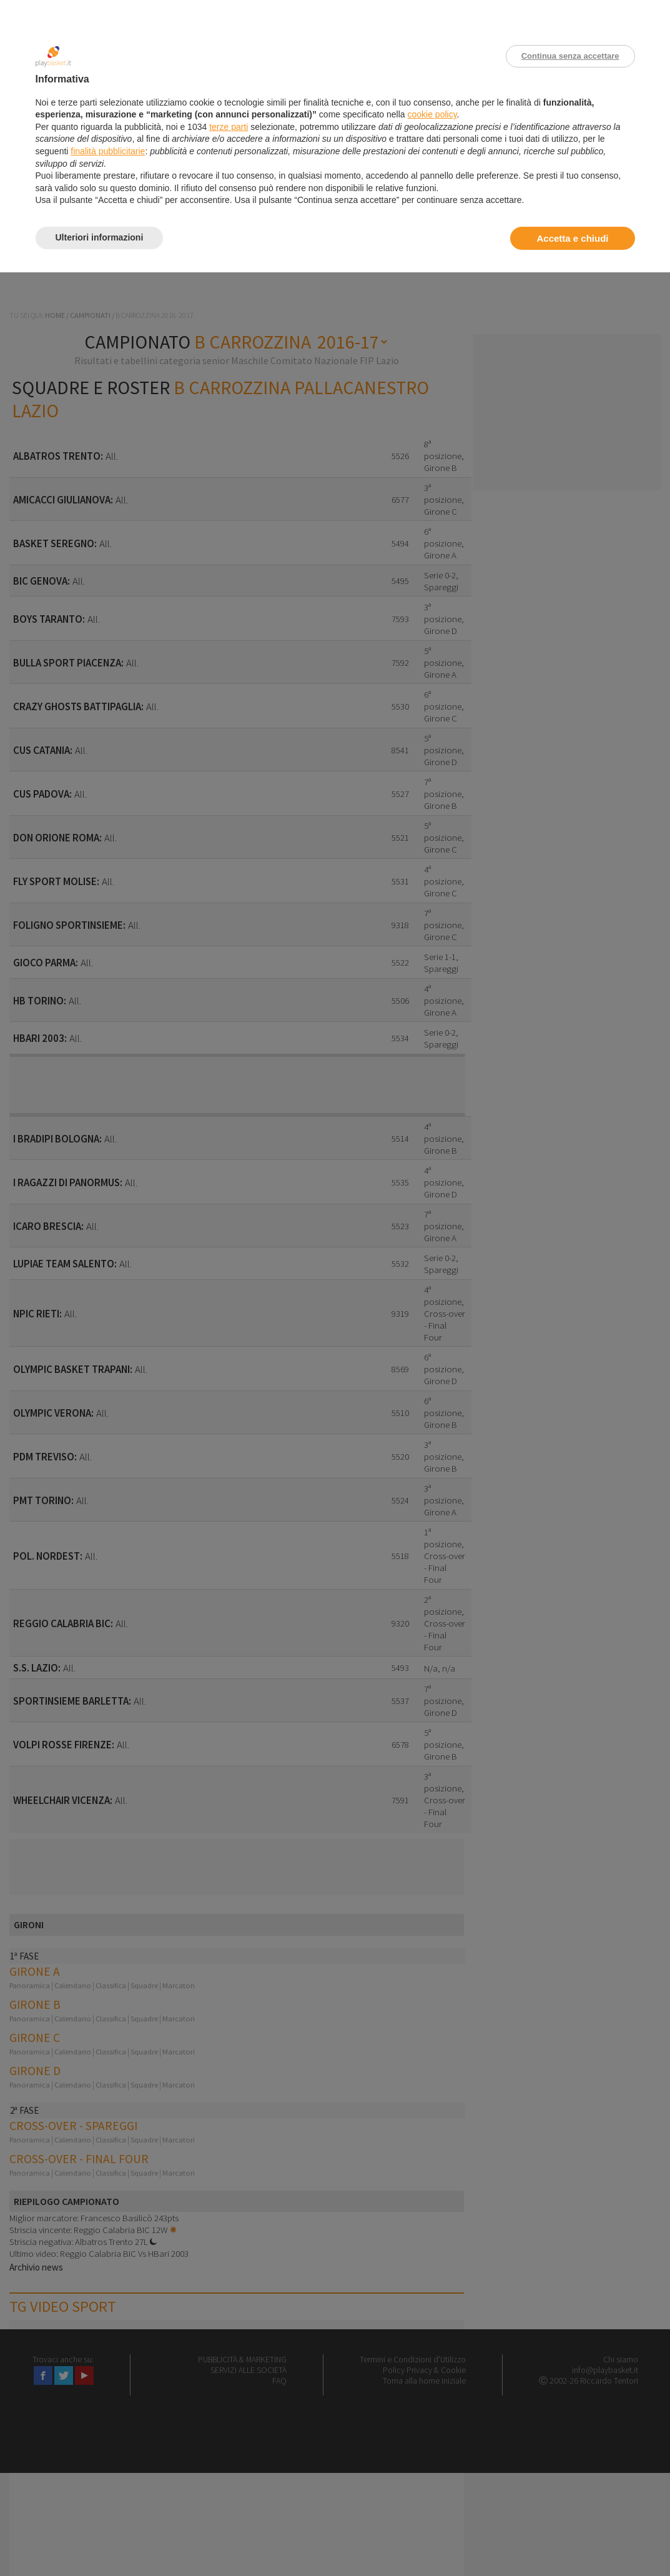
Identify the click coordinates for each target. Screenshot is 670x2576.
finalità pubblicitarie (108, 151)
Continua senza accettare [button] (570, 56)
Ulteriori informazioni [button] (100, 237)
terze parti (228, 127)
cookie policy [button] (431, 114)
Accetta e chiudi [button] (572, 238)
